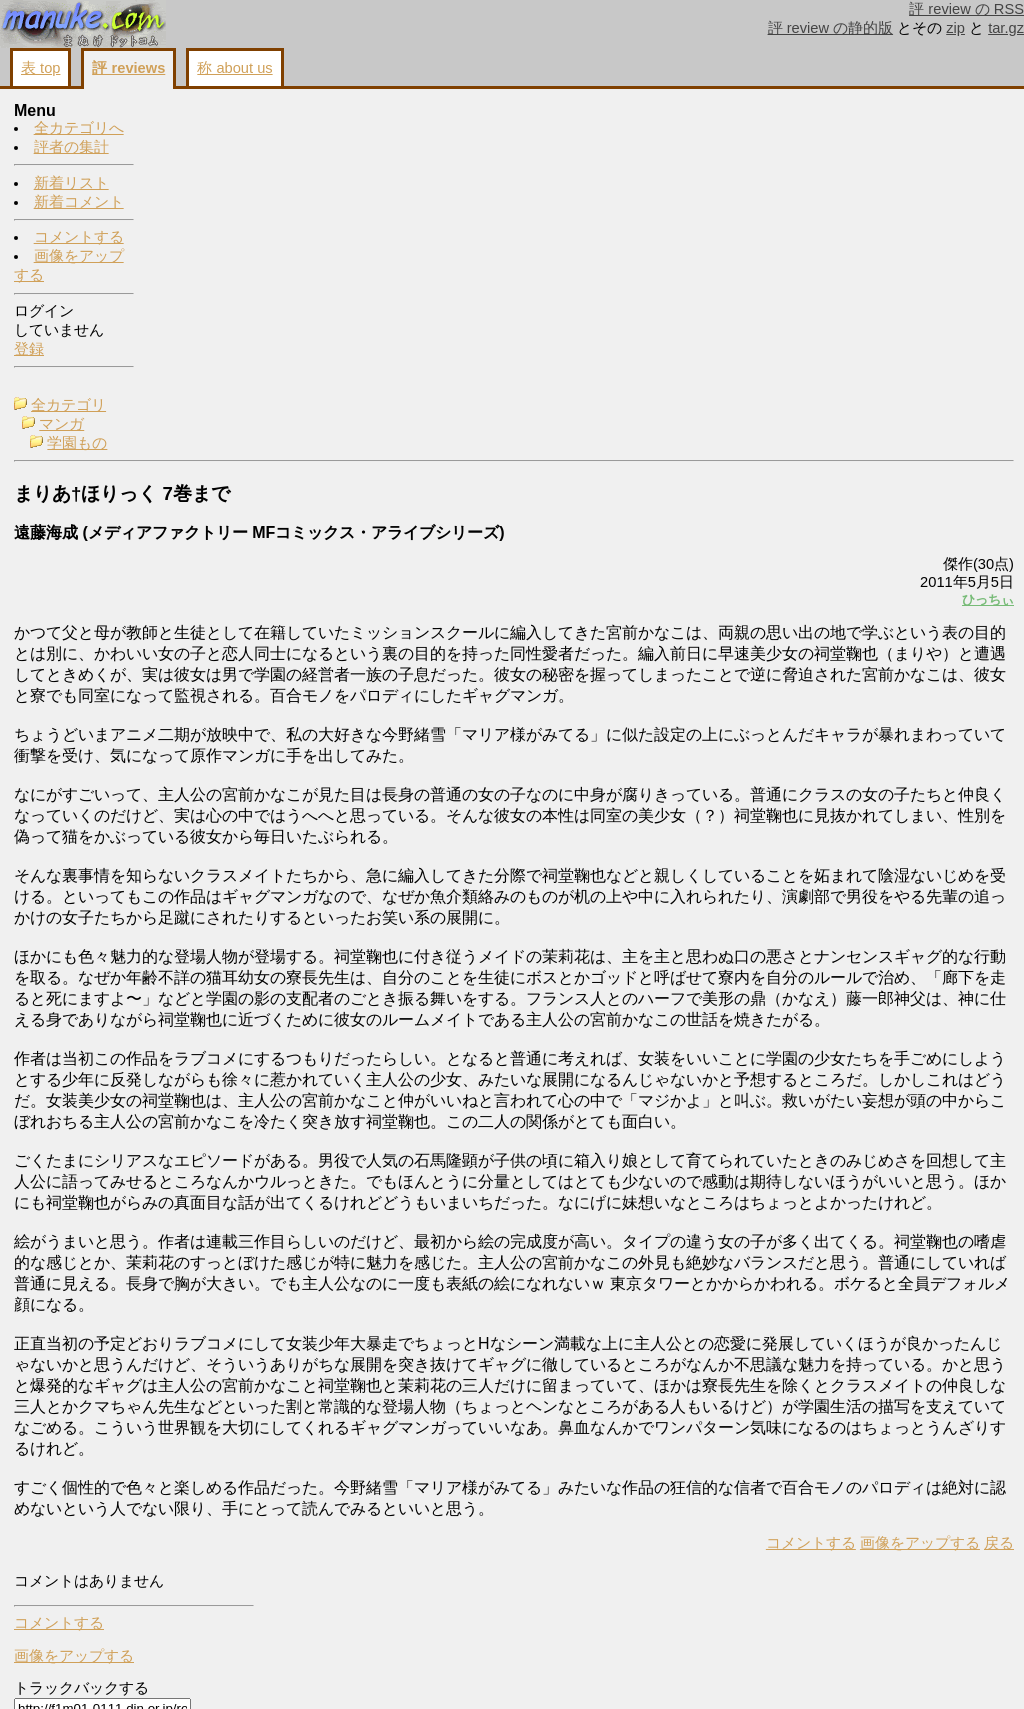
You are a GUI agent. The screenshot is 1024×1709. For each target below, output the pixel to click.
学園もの (217, 150)
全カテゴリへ (79, 129)
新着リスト (71, 184)
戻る (749, 1670)
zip (955, 28)
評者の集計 (71, 148)
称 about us (234, 68)
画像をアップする (670, 1670)
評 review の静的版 (831, 28)
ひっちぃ (738, 306)
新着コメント (79, 203)
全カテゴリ (208, 112)
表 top (40, 68)
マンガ (201, 131)
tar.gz (1006, 28)
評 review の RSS (966, 9)
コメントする (79, 238)
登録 (29, 350)
